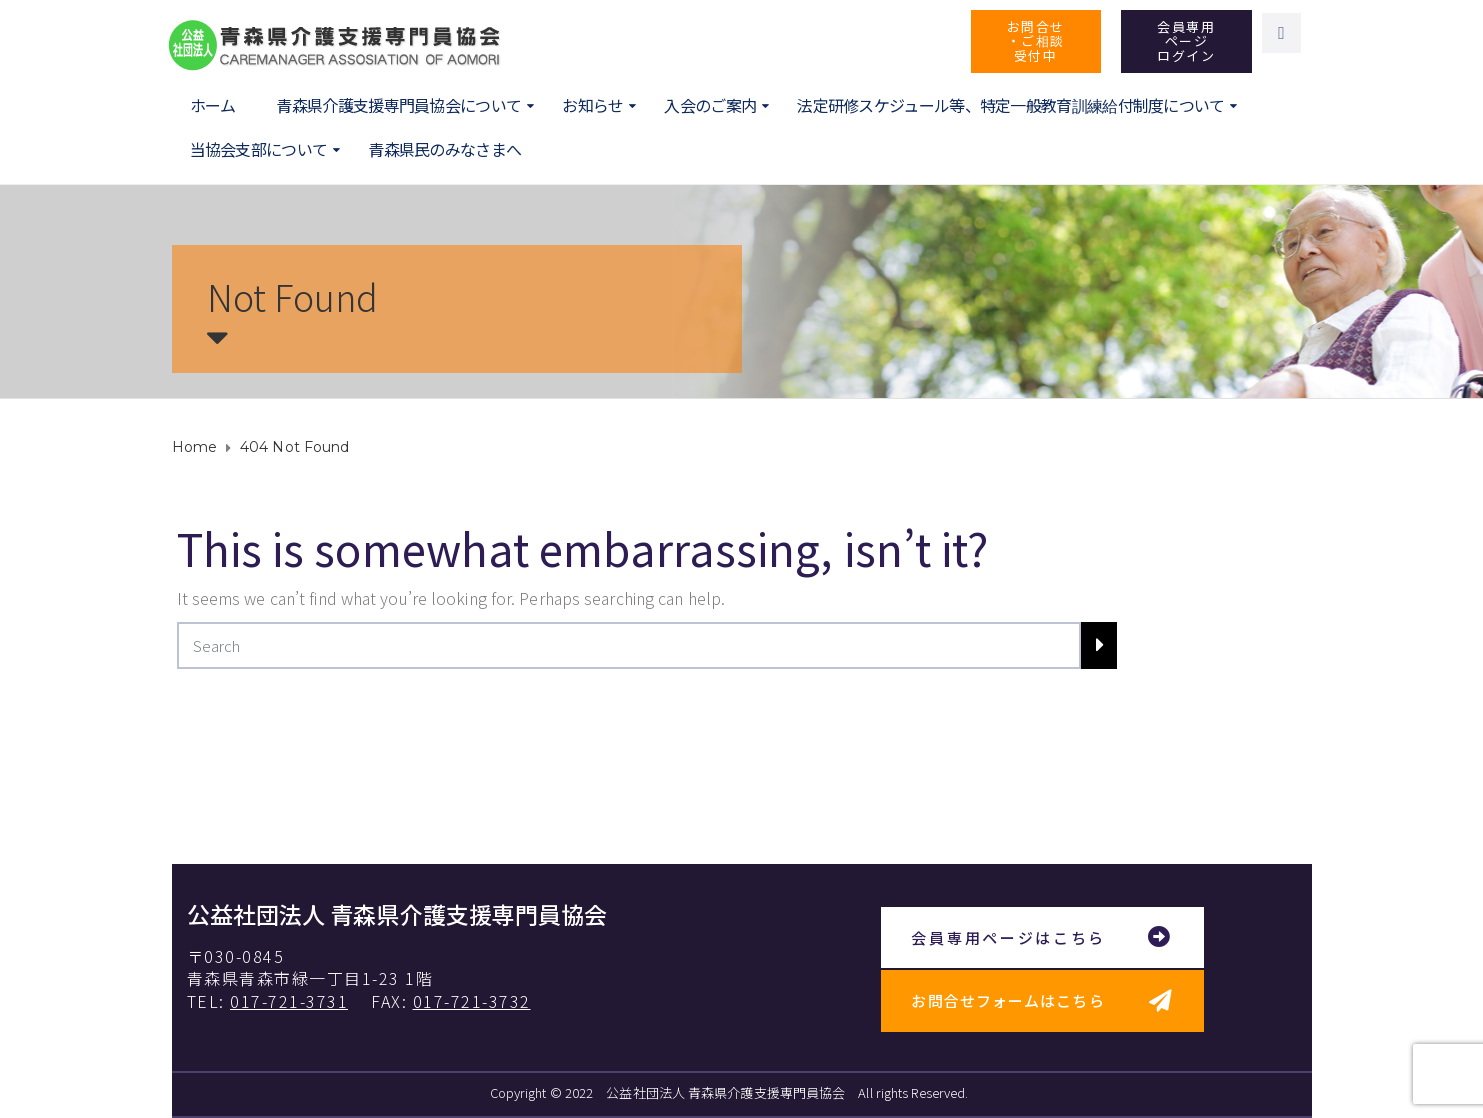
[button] (1036, 41)
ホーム (213, 105)
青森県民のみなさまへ (444, 149)
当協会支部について (259, 149)
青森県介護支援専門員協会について (398, 105)
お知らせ (592, 105)
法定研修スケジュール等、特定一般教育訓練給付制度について (1010, 105)
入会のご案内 (710, 105)
